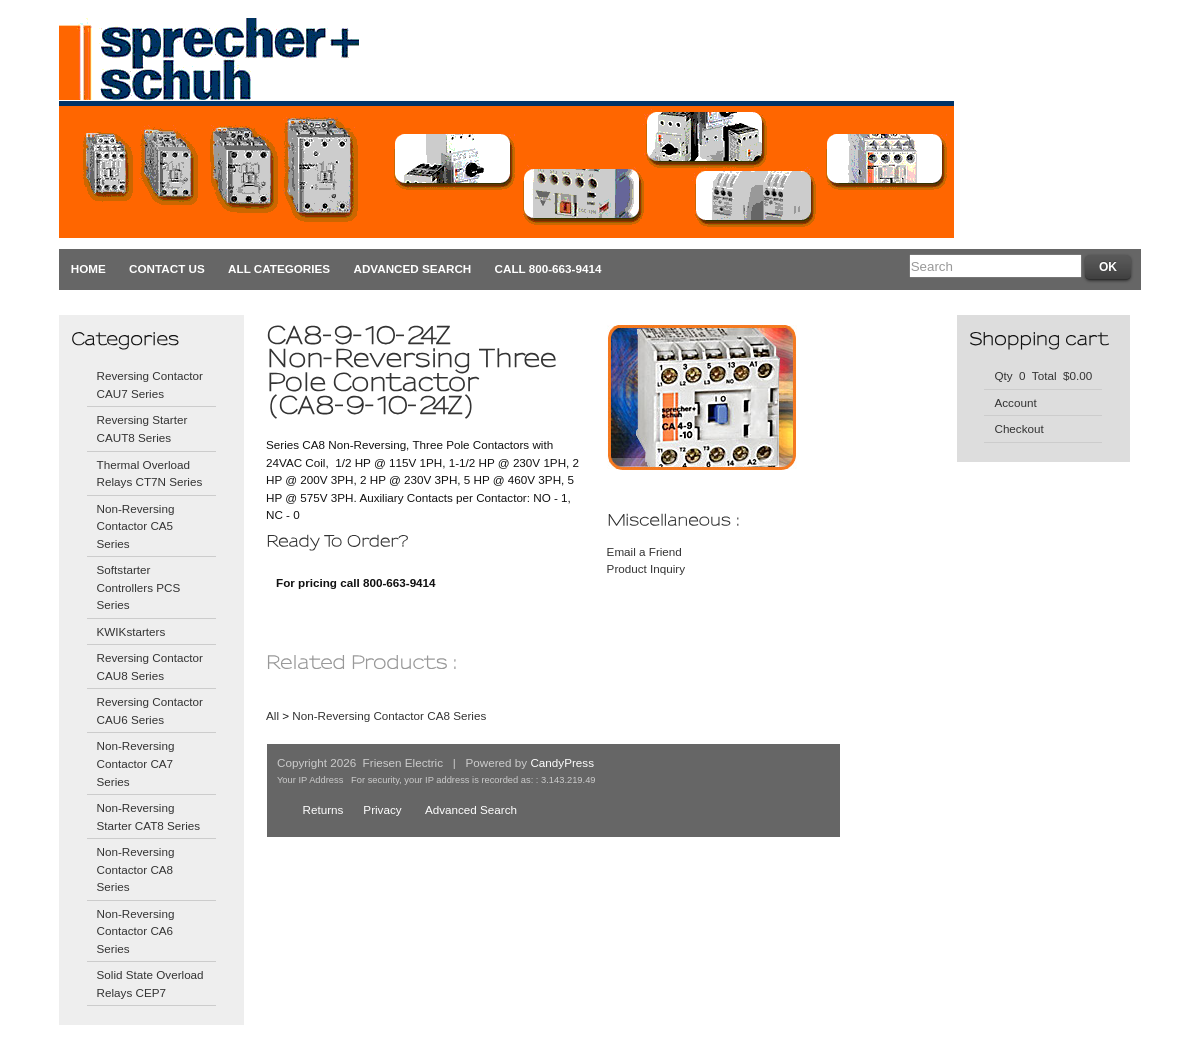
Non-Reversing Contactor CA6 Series (136, 931)
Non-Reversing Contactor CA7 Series (136, 763)
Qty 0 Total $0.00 (1043, 375)
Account (1015, 402)
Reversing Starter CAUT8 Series (142, 428)
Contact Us (167, 268)
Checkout (1018, 428)
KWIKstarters (131, 631)
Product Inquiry (646, 568)
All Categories (279, 268)
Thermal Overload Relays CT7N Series (150, 473)
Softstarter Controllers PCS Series (139, 587)
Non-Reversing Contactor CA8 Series (136, 869)
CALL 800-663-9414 (548, 268)
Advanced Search (412, 268)
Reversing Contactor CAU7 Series (150, 384)
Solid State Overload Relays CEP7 (150, 983)
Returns (322, 809)
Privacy (382, 809)
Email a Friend (644, 551)
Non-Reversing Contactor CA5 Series (136, 526)
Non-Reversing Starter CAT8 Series (149, 816)
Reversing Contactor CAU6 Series (150, 710)
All (272, 715)
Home (88, 268)
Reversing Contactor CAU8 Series (150, 666)
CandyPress (562, 762)
